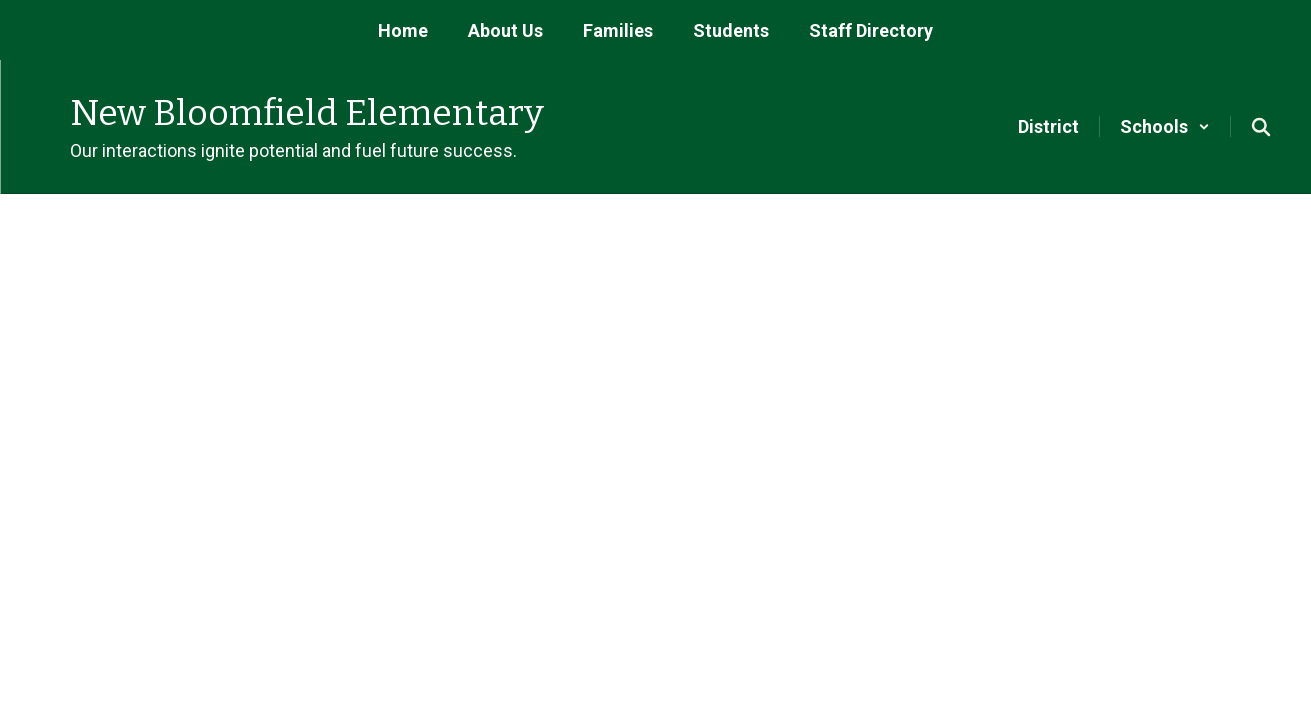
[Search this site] (1261, 127)
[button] (1165, 126)
